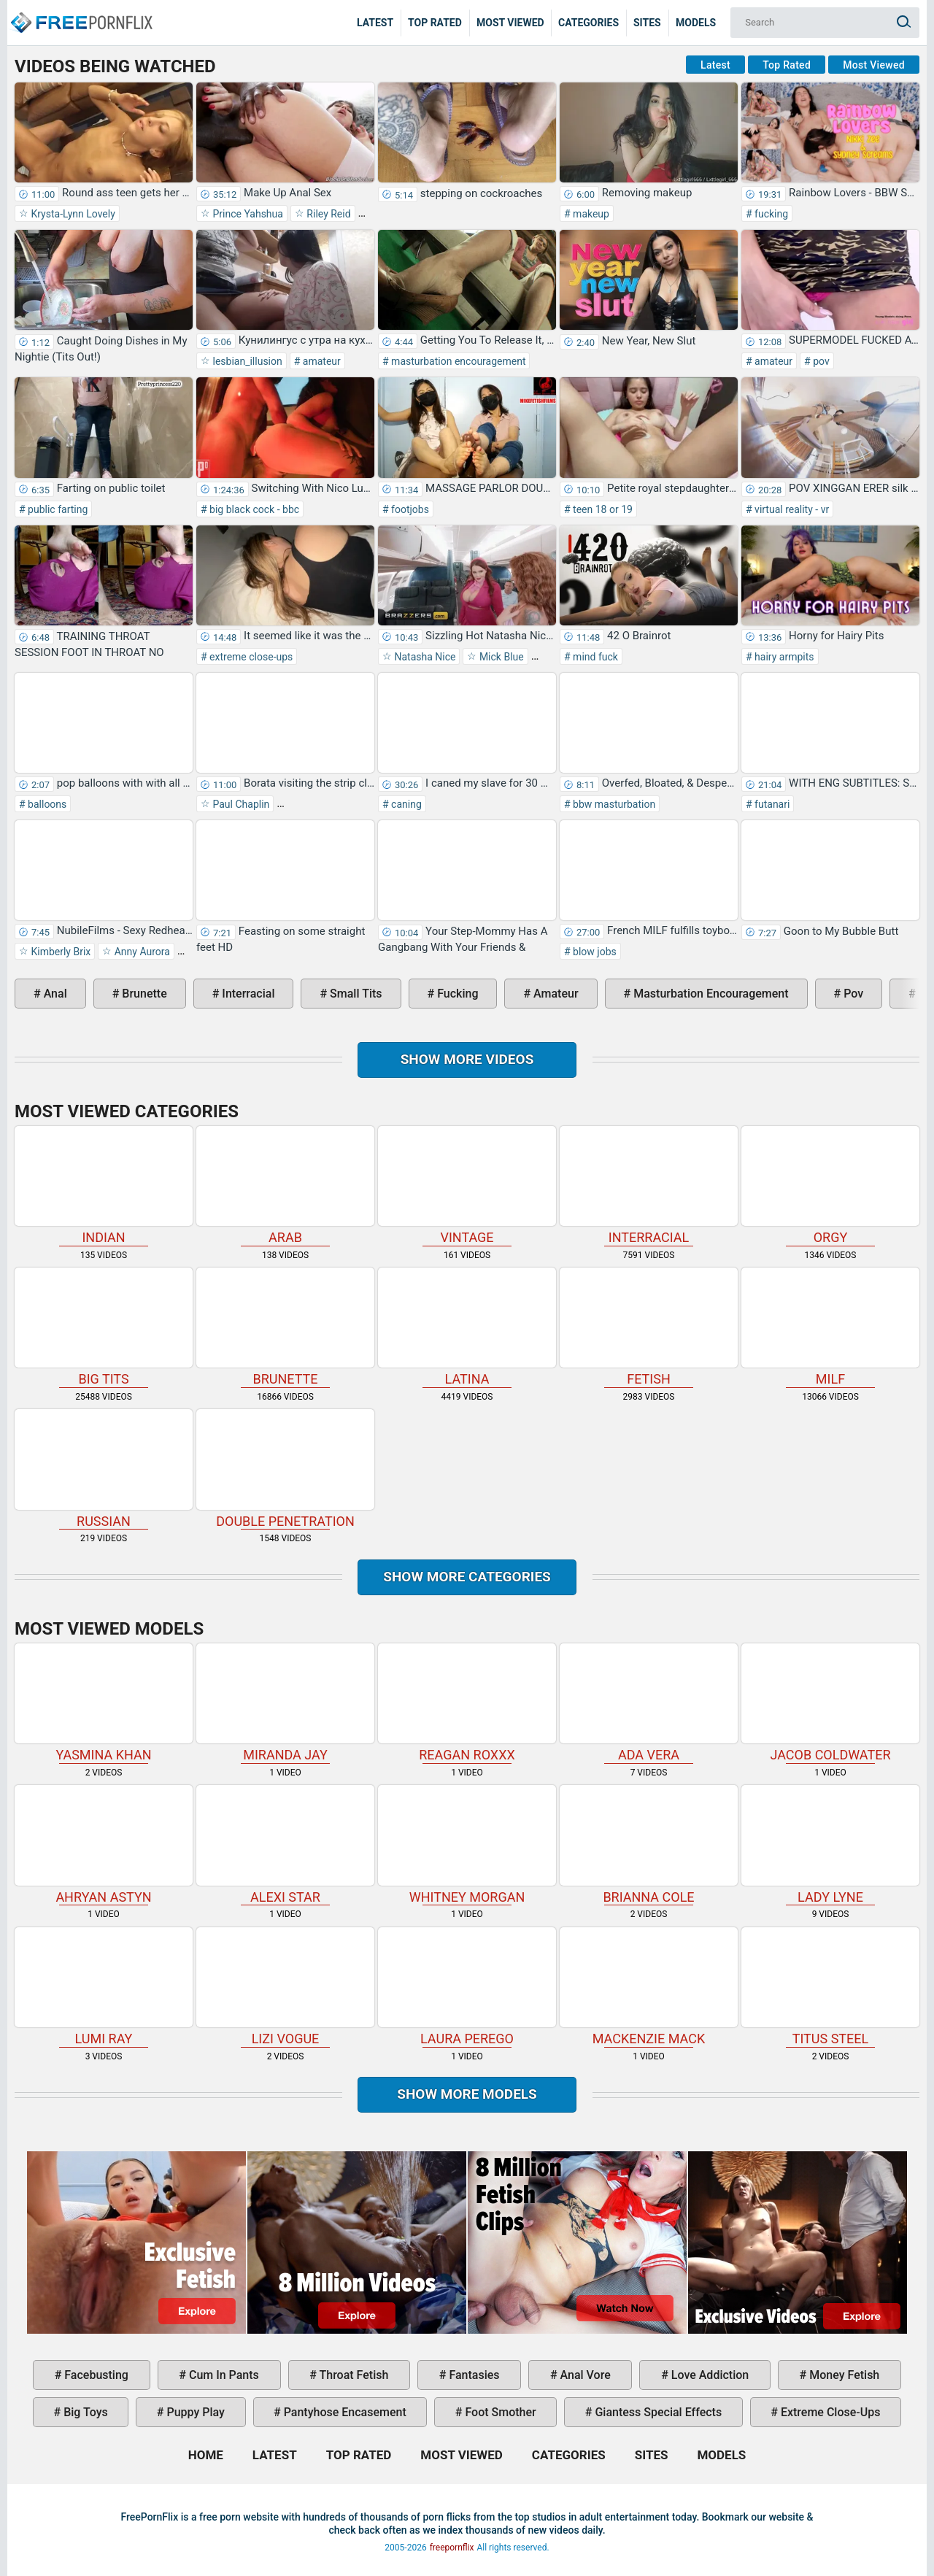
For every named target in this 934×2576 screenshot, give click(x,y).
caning (405, 804)
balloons (46, 804)
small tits (354, 993)
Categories (588, 22)
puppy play (194, 2412)
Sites (647, 22)
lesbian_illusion (246, 361)
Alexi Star (285, 1844)
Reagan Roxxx (467, 1702)
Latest (375, 22)
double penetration (285, 1468)
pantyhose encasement (343, 2412)
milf (830, 1327)
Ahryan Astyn (104, 1844)
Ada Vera (649, 1702)
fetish (649, 1327)
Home (80, 12)
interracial (246, 993)
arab (285, 1185)
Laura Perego (467, 1986)
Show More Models (467, 2094)
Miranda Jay (285, 1702)
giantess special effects (657, 2412)
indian (104, 1185)
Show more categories (467, 1576)
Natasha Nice (423, 657)
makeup (590, 214)
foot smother (499, 2412)
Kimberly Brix (59, 951)
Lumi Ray (104, 1986)
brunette (142, 993)
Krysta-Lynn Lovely (71, 214)
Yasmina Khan (104, 1702)
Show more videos (467, 1059)
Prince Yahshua (246, 214)
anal (54, 993)
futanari (771, 804)
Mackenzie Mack (649, 1986)
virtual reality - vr (791, 509)
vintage (467, 1185)
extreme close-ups (250, 657)
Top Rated (435, 22)
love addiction (708, 2375)
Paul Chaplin (239, 804)
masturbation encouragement (457, 361)
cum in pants (222, 2375)
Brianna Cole (649, 1844)
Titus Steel (830, 1986)
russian (104, 1468)
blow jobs (594, 951)
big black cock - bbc (253, 509)
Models (696, 22)
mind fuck (594, 657)
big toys (84, 2412)
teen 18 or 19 (602, 509)
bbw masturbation (613, 804)
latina (467, 1327)
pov (820, 361)
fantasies (472, 2375)
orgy (830, 1185)
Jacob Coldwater (830, 1702)
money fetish (842, 2375)
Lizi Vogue (285, 1986)
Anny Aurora (141, 951)
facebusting (94, 2375)
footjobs (409, 509)
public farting (57, 509)
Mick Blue (499, 657)
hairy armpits (783, 657)
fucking (770, 214)
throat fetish (352, 2375)
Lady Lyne (830, 1844)
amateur (320, 361)
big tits (104, 1327)
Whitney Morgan (467, 1844)
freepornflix (452, 2547)
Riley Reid (327, 214)
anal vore (584, 2375)
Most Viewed (510, 22)
